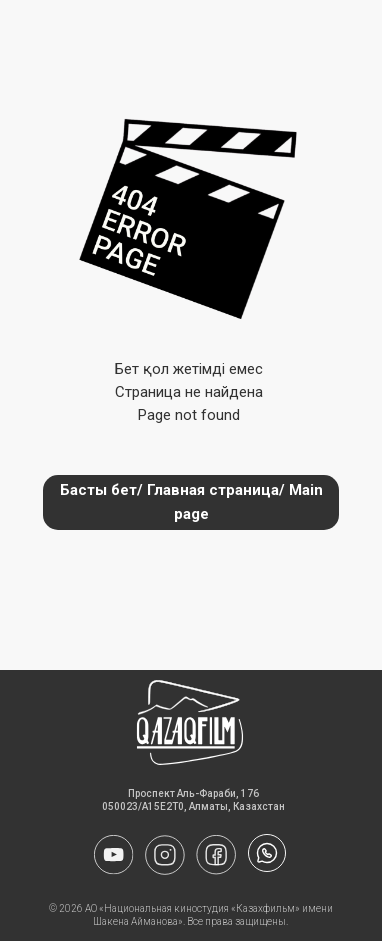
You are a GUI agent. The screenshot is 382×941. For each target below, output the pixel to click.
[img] (267, 853)
